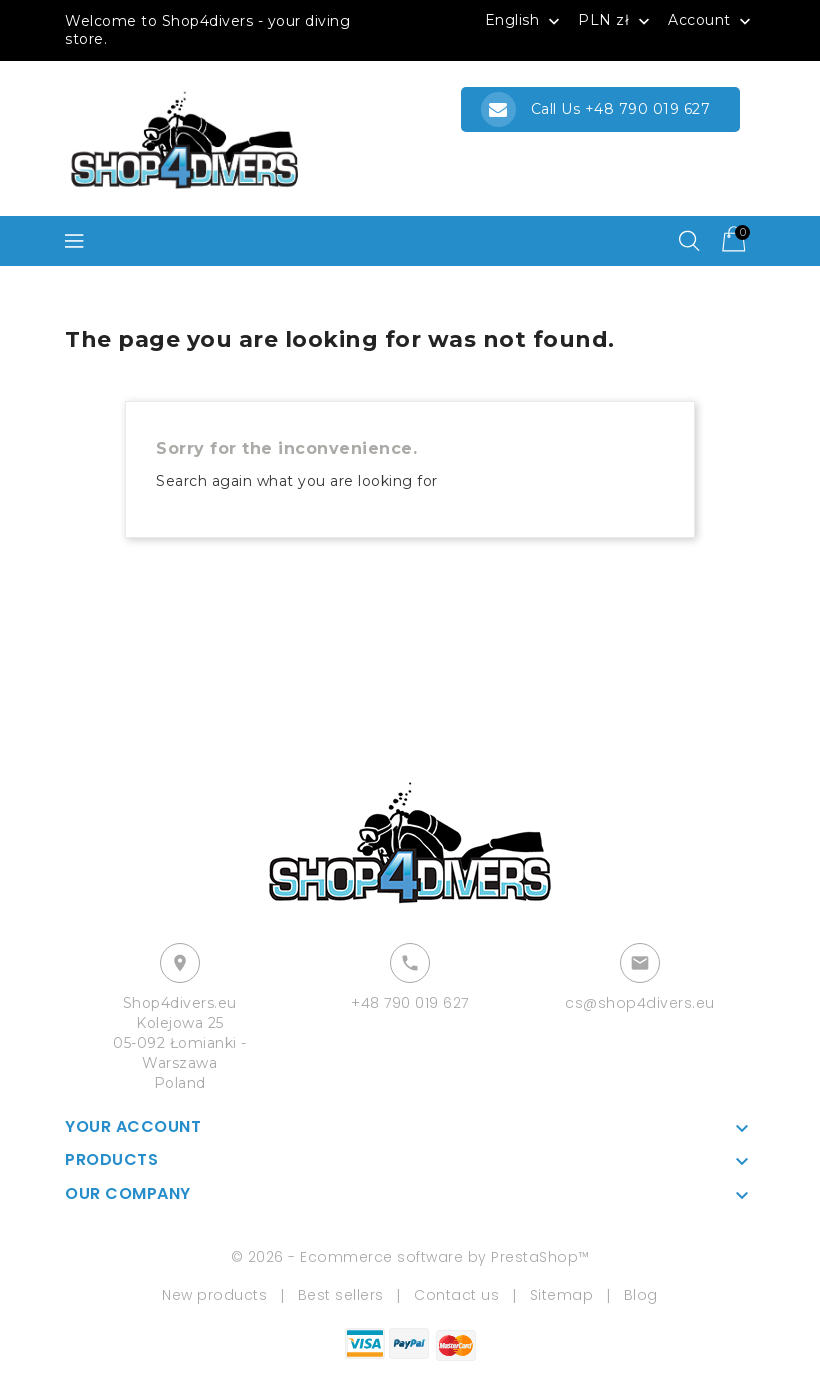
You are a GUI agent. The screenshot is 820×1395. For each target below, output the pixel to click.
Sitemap (562, 1295)
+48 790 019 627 (410, 1003)
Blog (641, 1295)
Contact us (456, 1295)
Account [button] (711, 21)
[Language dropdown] (524, 20)
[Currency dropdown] (616, 20)
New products (214, 1295)
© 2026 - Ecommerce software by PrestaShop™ (410, 1257)
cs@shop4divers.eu (640, 1003)
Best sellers (341, 1295)
